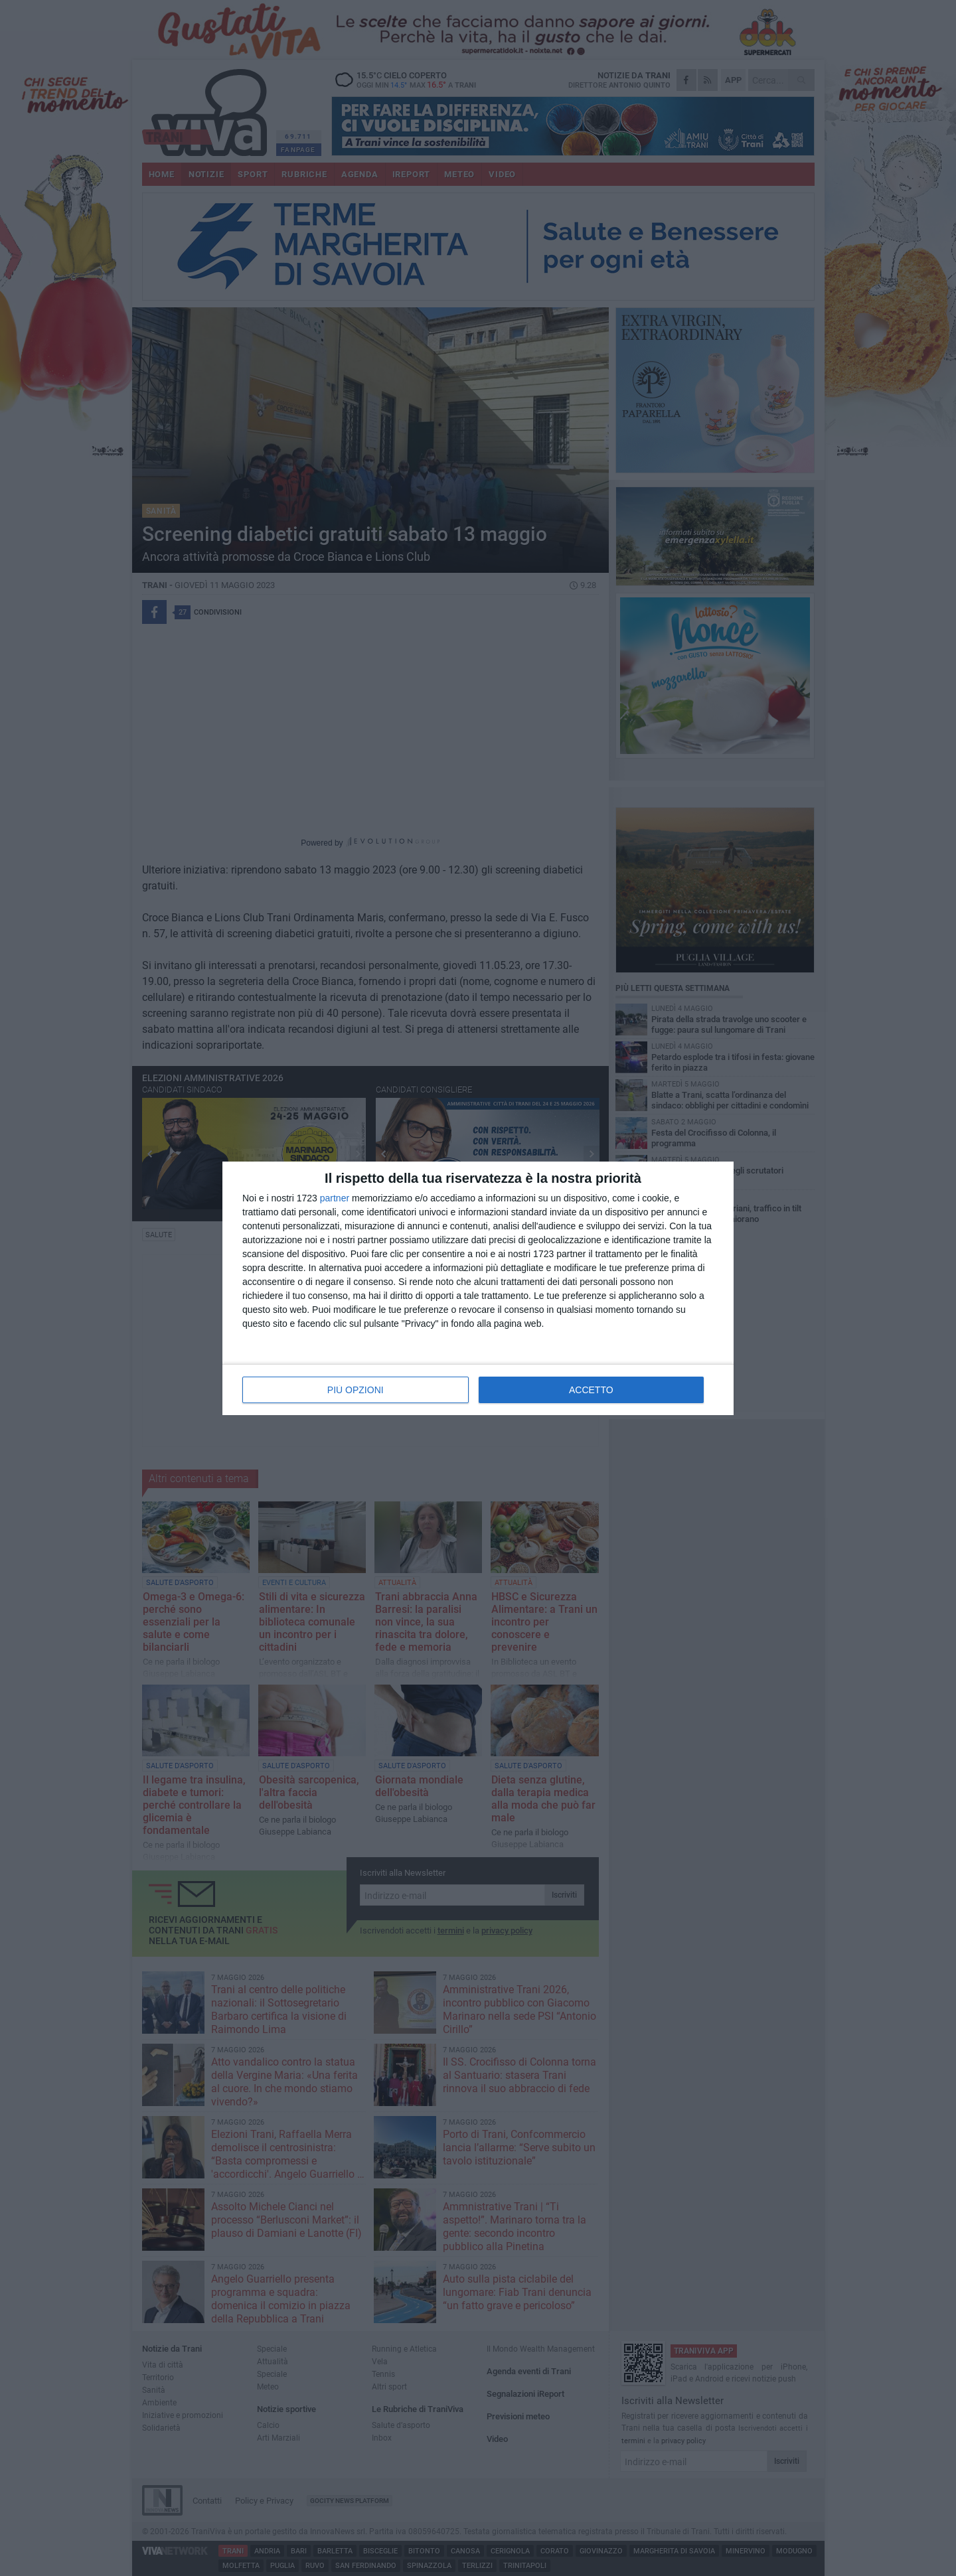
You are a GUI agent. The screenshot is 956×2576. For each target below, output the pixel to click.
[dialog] (478, 1288)
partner (334, 1198)
